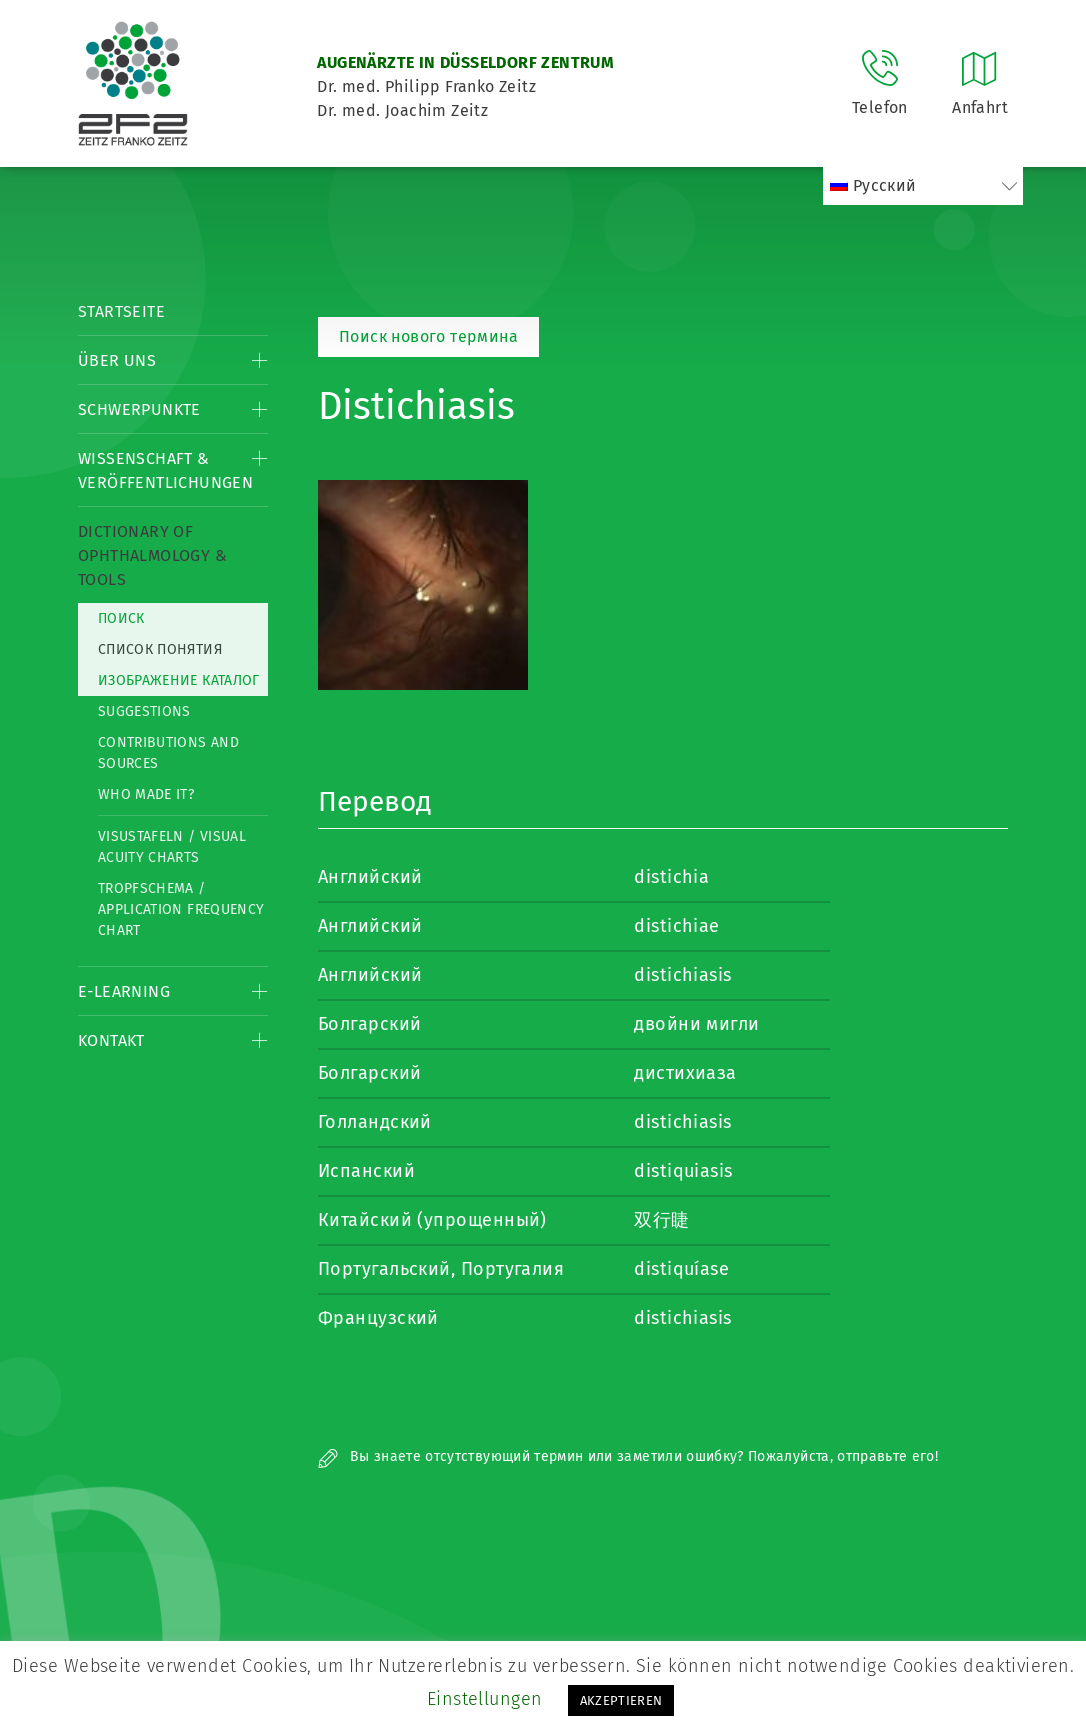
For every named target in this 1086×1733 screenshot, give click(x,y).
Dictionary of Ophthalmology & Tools (152, 555)
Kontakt (111, 1040)
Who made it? (146, 794)
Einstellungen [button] (485, 1699)
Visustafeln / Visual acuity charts (172, 847)
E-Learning (124, 991)
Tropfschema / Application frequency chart (181, 909)
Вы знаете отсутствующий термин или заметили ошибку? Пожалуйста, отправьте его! (628, 1456)
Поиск (121, 618)
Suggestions (144, 711)
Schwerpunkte (139, 409)
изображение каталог (179, 680)
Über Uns (117, 360)
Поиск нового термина (428, 336)
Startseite (121, 311)
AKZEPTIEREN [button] (621, 1700)
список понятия (160, 649)
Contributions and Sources (168, 753)
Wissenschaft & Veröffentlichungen (165, 470)
